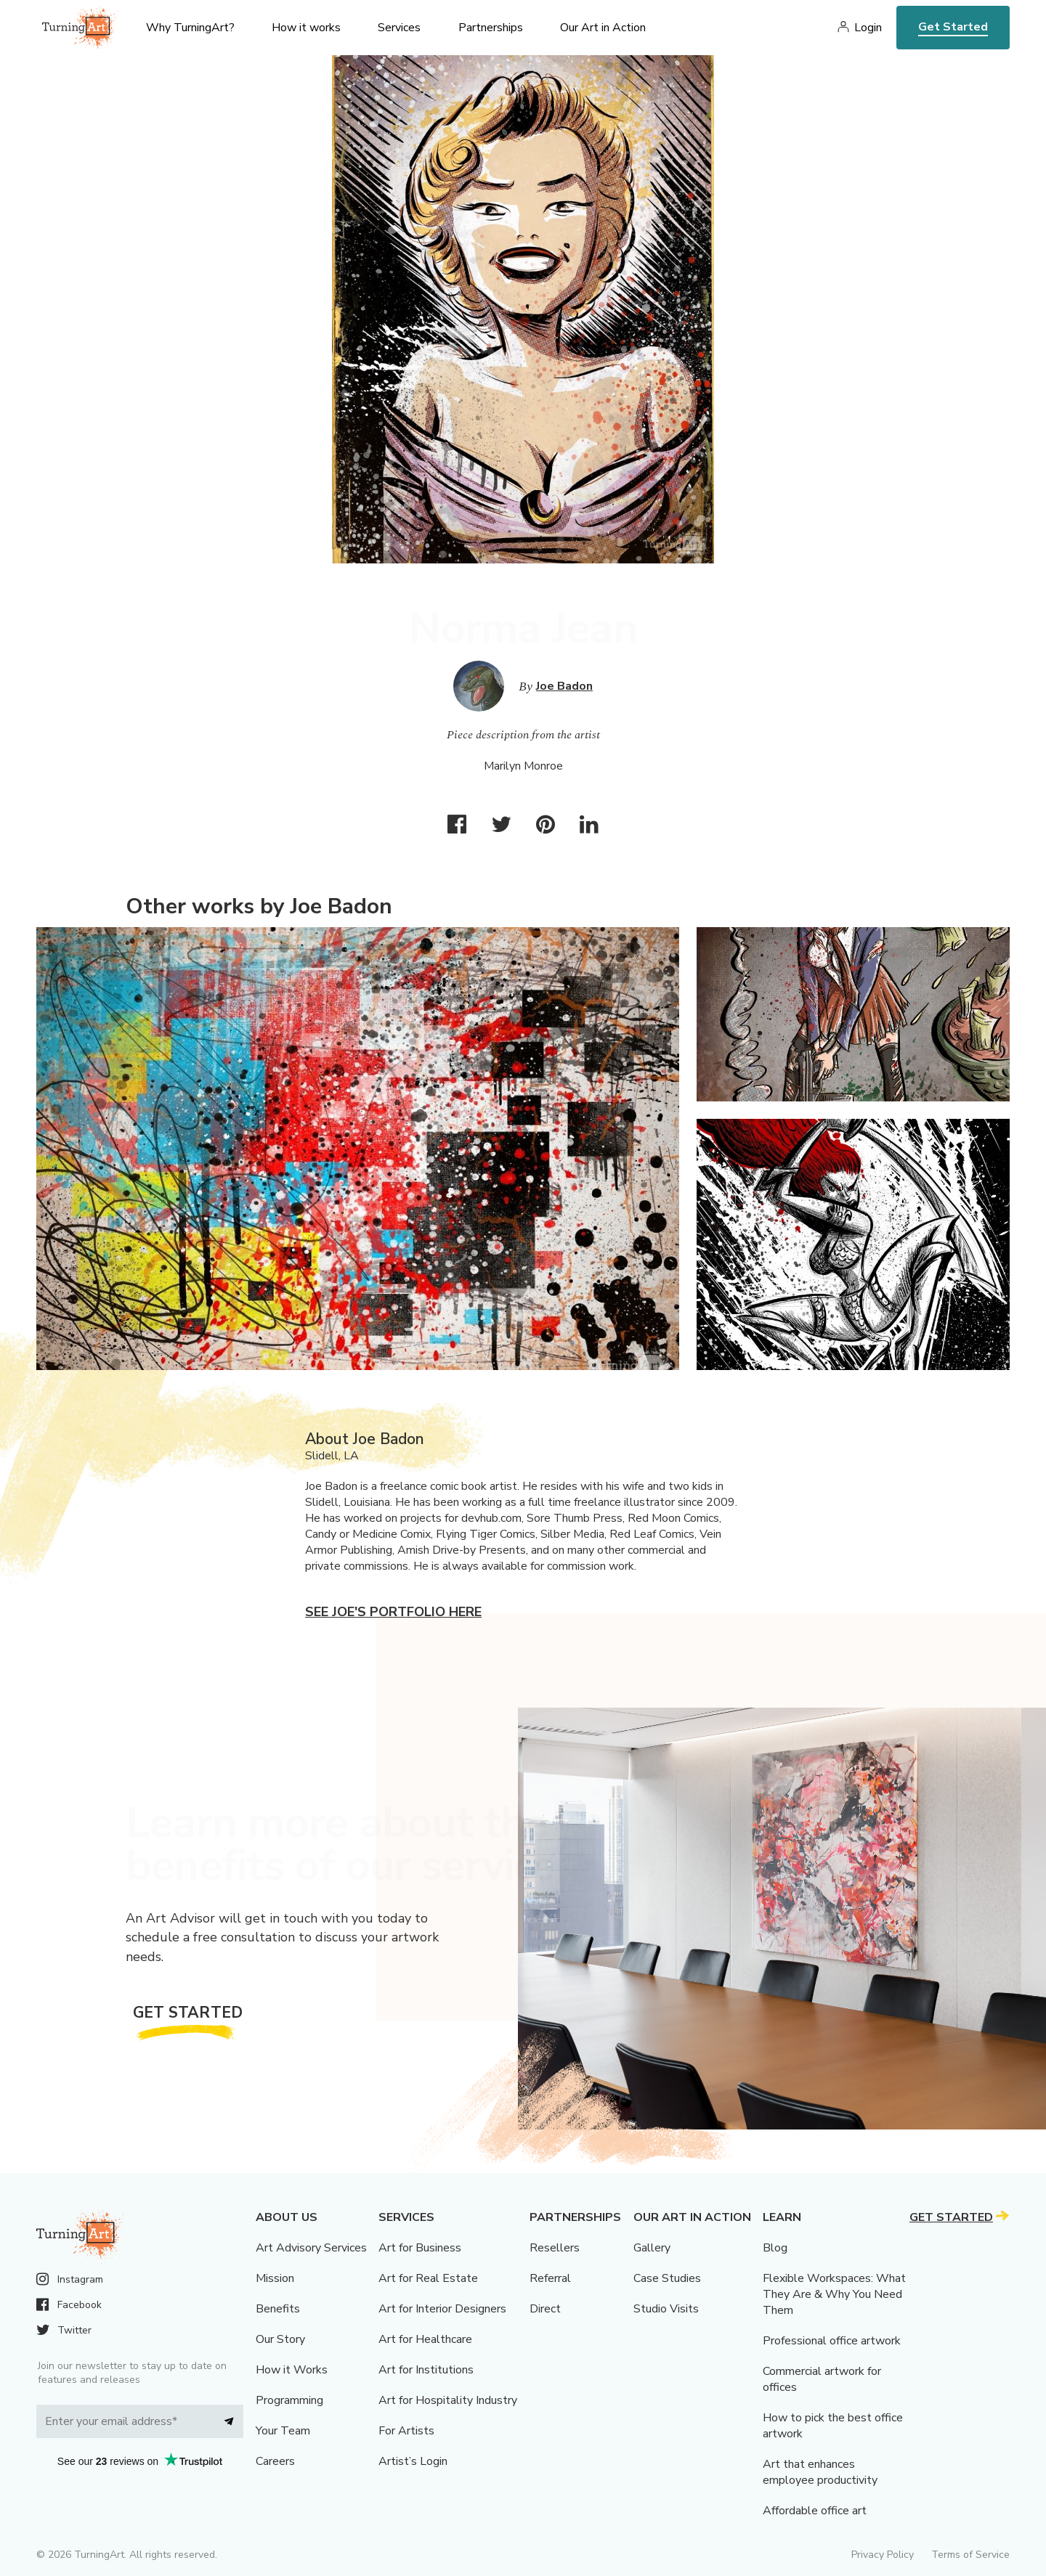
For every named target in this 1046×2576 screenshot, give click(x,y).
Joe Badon (564, 686)
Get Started (953, 27)
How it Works (292, 2370)
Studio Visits (666, 2309)
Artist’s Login (412, 2461)
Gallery (651, 2248)
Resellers (555, 2248)
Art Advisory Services (311, 2248)
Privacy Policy (882, 2554)
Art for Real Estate (428, 2278)
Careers (275, 2461)
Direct (545, 2309)
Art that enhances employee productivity (820, 2472)
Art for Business (419, 2248)
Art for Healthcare (425, 2339)
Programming (289, 2400)
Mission (275, 2278)
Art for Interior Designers (442, 2309)
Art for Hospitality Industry (447, 2400)
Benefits (278, 2309)
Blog (775, 2248)
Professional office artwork (832, 2341)
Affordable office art (815, 2511)
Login (868, 28)
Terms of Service (970, 2554)
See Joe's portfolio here (393, 1612)
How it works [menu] (306, 28)
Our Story (280, 2339)
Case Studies (667, 2278)
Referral (550, 2278)
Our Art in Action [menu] (603, 28)
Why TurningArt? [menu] (190, 28)
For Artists (406, 2431)
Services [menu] (399, 28)
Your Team (283, 2431)
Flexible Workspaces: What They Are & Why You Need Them (834, 2294)
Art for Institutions (426, 2370)
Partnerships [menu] (490, 28)
